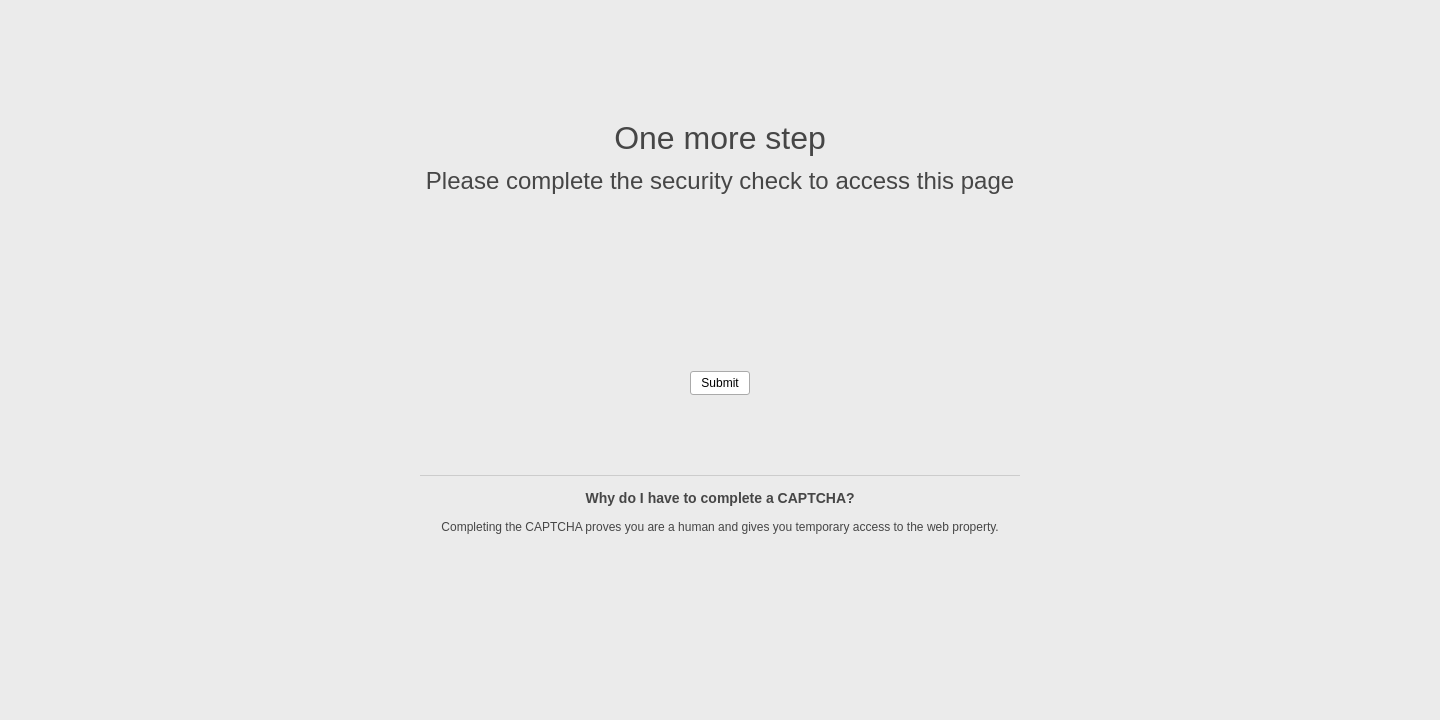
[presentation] (720, 314)
